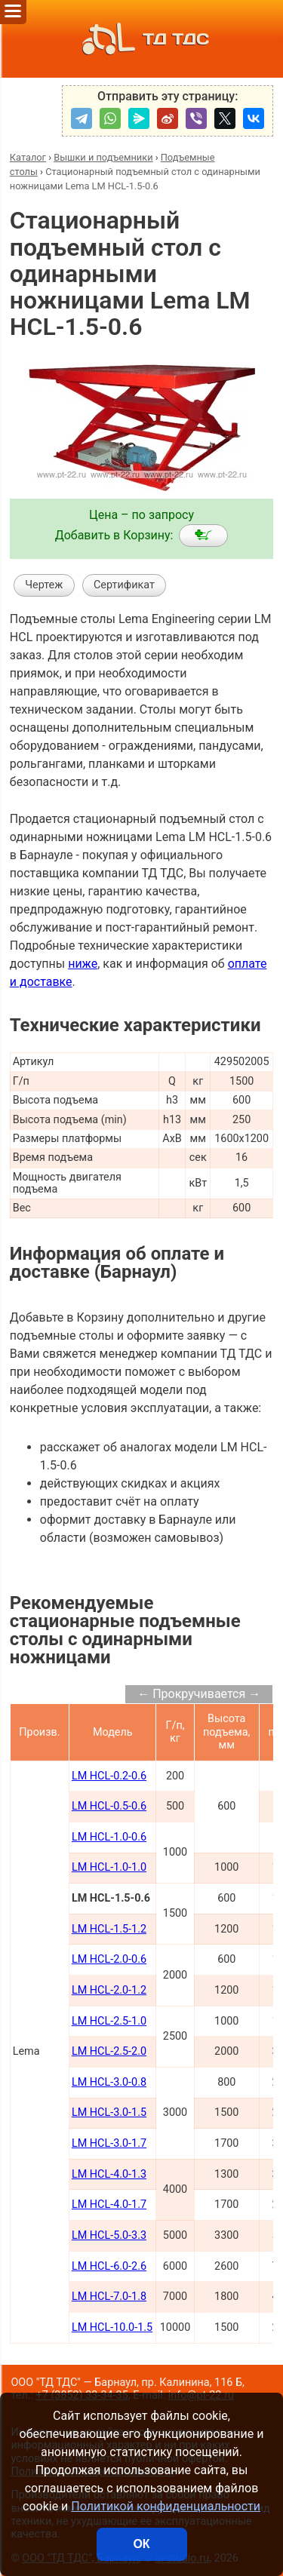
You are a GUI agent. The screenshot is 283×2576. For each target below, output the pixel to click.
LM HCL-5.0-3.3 (109, 2235)
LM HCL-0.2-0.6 (109, 1776)
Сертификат (124, 585)
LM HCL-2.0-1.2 (109, 1990)
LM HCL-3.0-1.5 (109, 2112)
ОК (141, 2544)
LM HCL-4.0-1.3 (109, 2174)
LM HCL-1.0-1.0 (109, 1867)
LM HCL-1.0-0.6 (109, 1837)
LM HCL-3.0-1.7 (109, 2143)
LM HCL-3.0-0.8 (109, 2082)
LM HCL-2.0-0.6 (109, 1959)
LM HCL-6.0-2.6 (109, 2266)
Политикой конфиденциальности (165, 2506)
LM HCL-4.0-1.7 (109, 2204)
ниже (82, 963)
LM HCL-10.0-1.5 (112, 2327)
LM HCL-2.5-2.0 (109, 2051)
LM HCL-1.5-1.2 (109, 1929)
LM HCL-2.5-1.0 (109, 2021)
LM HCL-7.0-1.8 (109, 2296)
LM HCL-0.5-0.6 (109, 1806)
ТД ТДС (141, 39)
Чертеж (44, 585)
